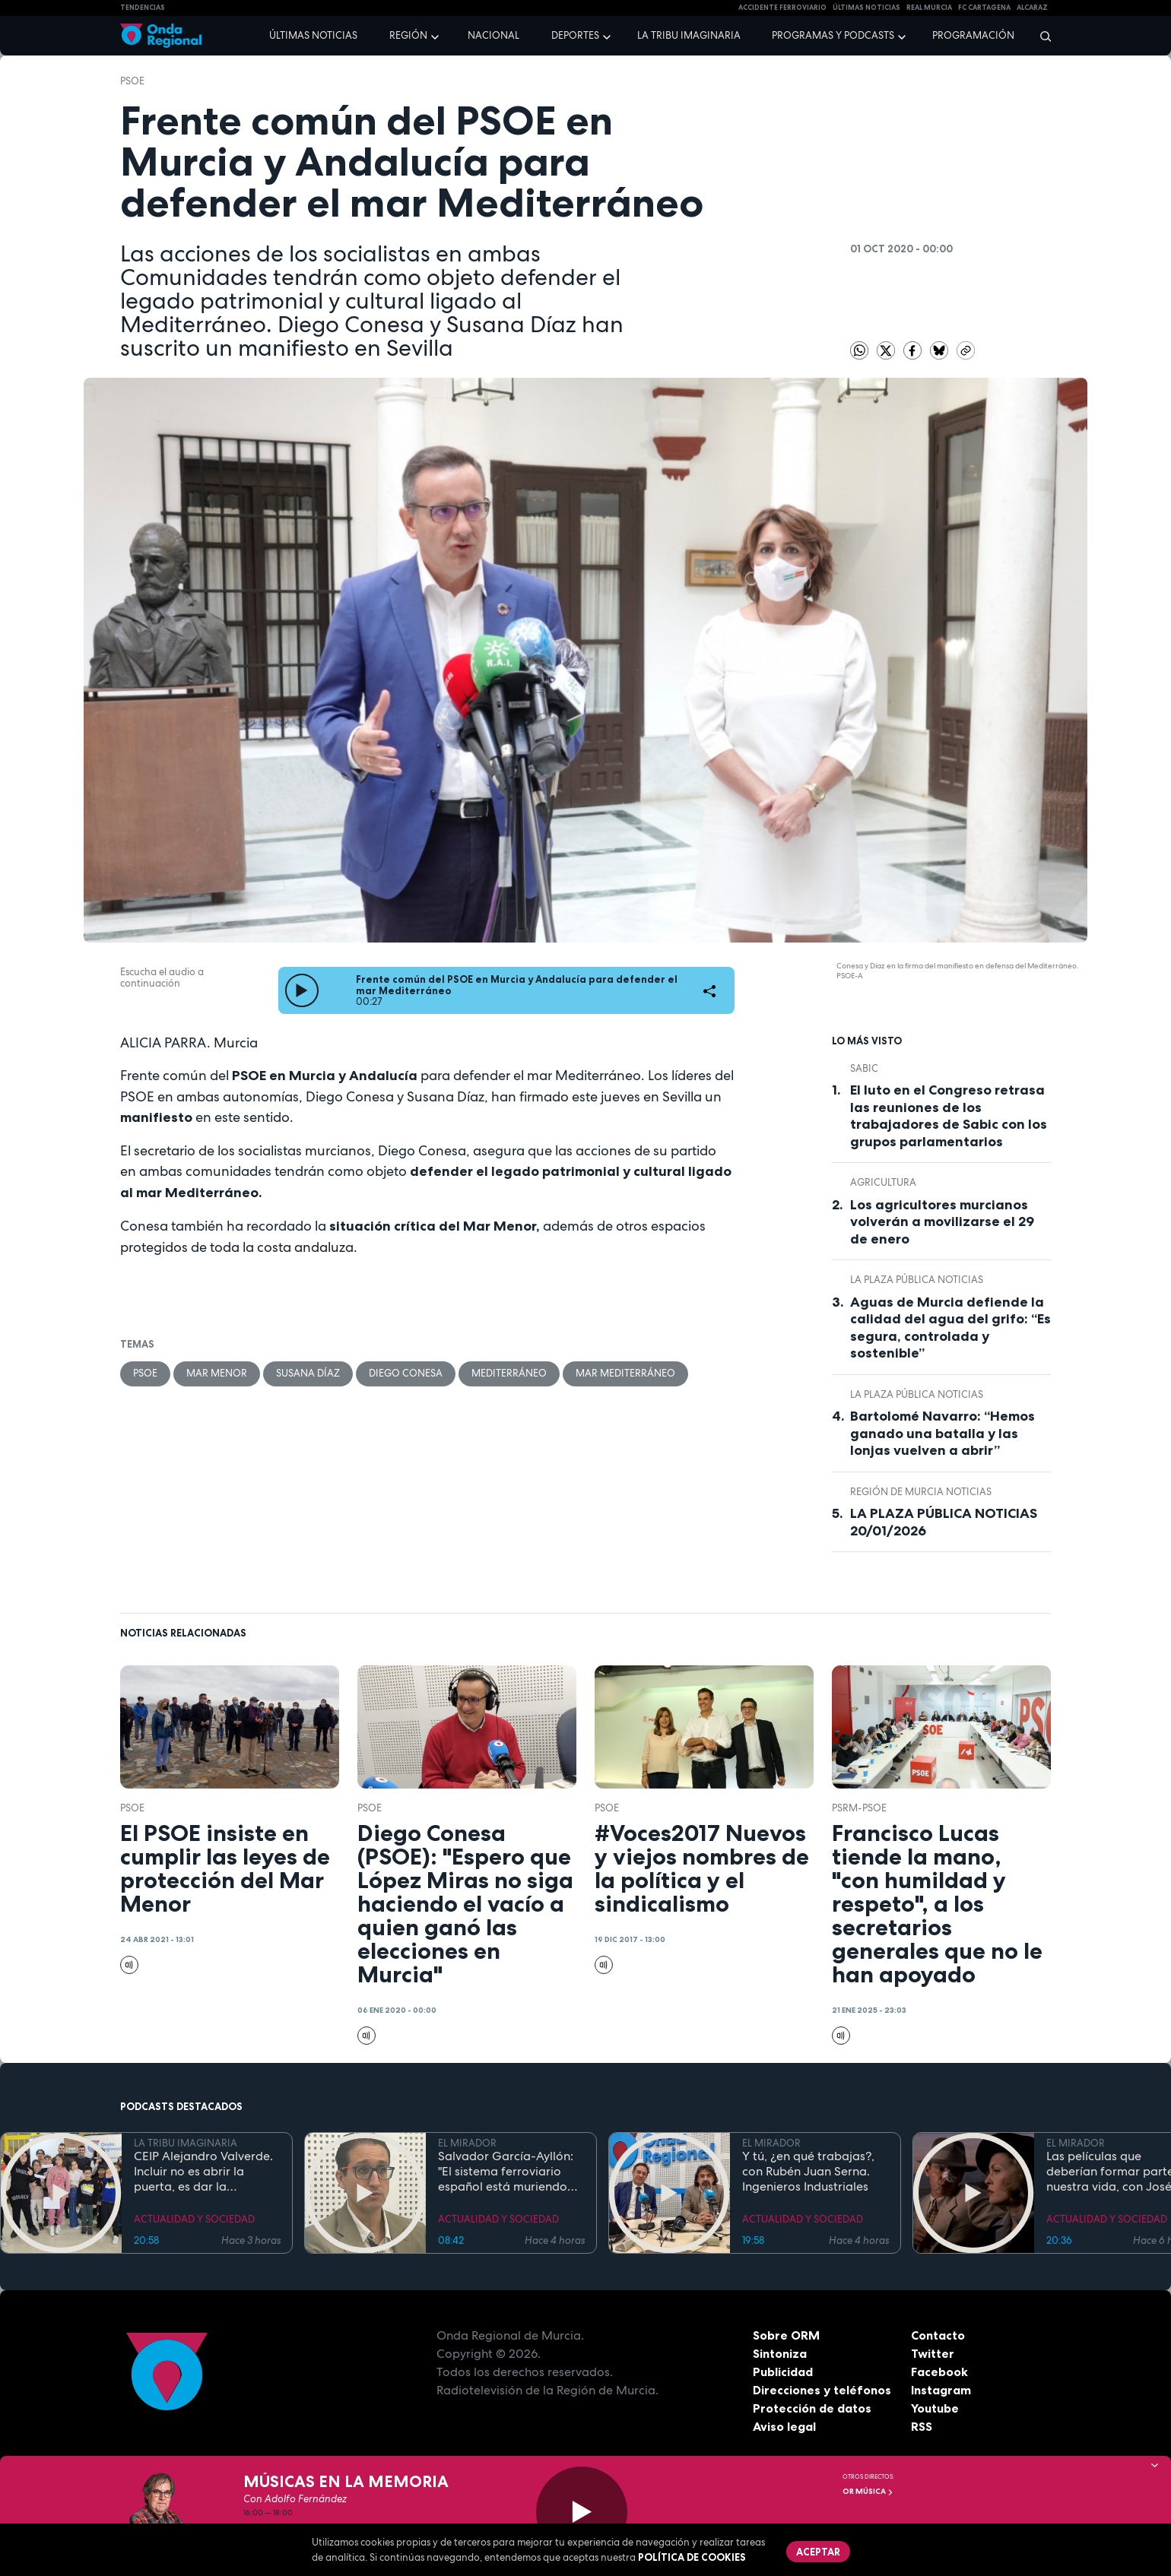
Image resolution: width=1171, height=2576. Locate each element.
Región (408, 35)
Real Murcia (929, 7)
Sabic (864, 1068)
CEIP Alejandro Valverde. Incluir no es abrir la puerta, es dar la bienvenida (203, 2171)
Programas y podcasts (833, 35)
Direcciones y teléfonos (822, 2389)
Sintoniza (780, 2353)
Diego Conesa (406, 1373)
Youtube (935, 2408)
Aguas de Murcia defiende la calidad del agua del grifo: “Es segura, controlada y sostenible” (950, 1328)
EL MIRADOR (467, 2143)
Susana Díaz (308, 1373)
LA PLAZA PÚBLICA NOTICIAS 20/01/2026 (943, 1522)
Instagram (941, 2389)
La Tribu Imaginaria (689, 35)
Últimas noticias (313, 35)
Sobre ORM (786, 2335)
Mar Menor (216, 1373)
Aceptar (818, 2552)
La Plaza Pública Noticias (916, 1279)
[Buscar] (1040, 36)
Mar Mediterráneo (625, 1373)
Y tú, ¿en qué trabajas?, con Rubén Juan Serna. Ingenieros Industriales (808, 2171)
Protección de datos (812, 2408)
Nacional (493, 35)
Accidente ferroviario (782, 7)
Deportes (575, 35)
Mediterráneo (509, 1373)
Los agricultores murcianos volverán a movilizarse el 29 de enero (942, 1221)
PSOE (132, 80)
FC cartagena (984, 7)
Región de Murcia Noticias (921, 1491)
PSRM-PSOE (859, 1807)
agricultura (883, 1182)
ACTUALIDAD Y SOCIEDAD (194, 2219)
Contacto (938, 2335)
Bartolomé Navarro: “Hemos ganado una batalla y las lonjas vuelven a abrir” (942, 1433)
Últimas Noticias (866, 7)
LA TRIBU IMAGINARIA (185, 2143)
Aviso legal (784, 2426)
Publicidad (783, 2371)
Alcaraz (1032, 7)
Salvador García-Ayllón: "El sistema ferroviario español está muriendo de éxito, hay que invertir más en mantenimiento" (507, 2171)
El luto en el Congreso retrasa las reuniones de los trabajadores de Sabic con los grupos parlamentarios (948, 1116)
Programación (973, 35)
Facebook (939, 2371)
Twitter (932, 2353)
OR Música (868, 2491)
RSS (921, 2426)
